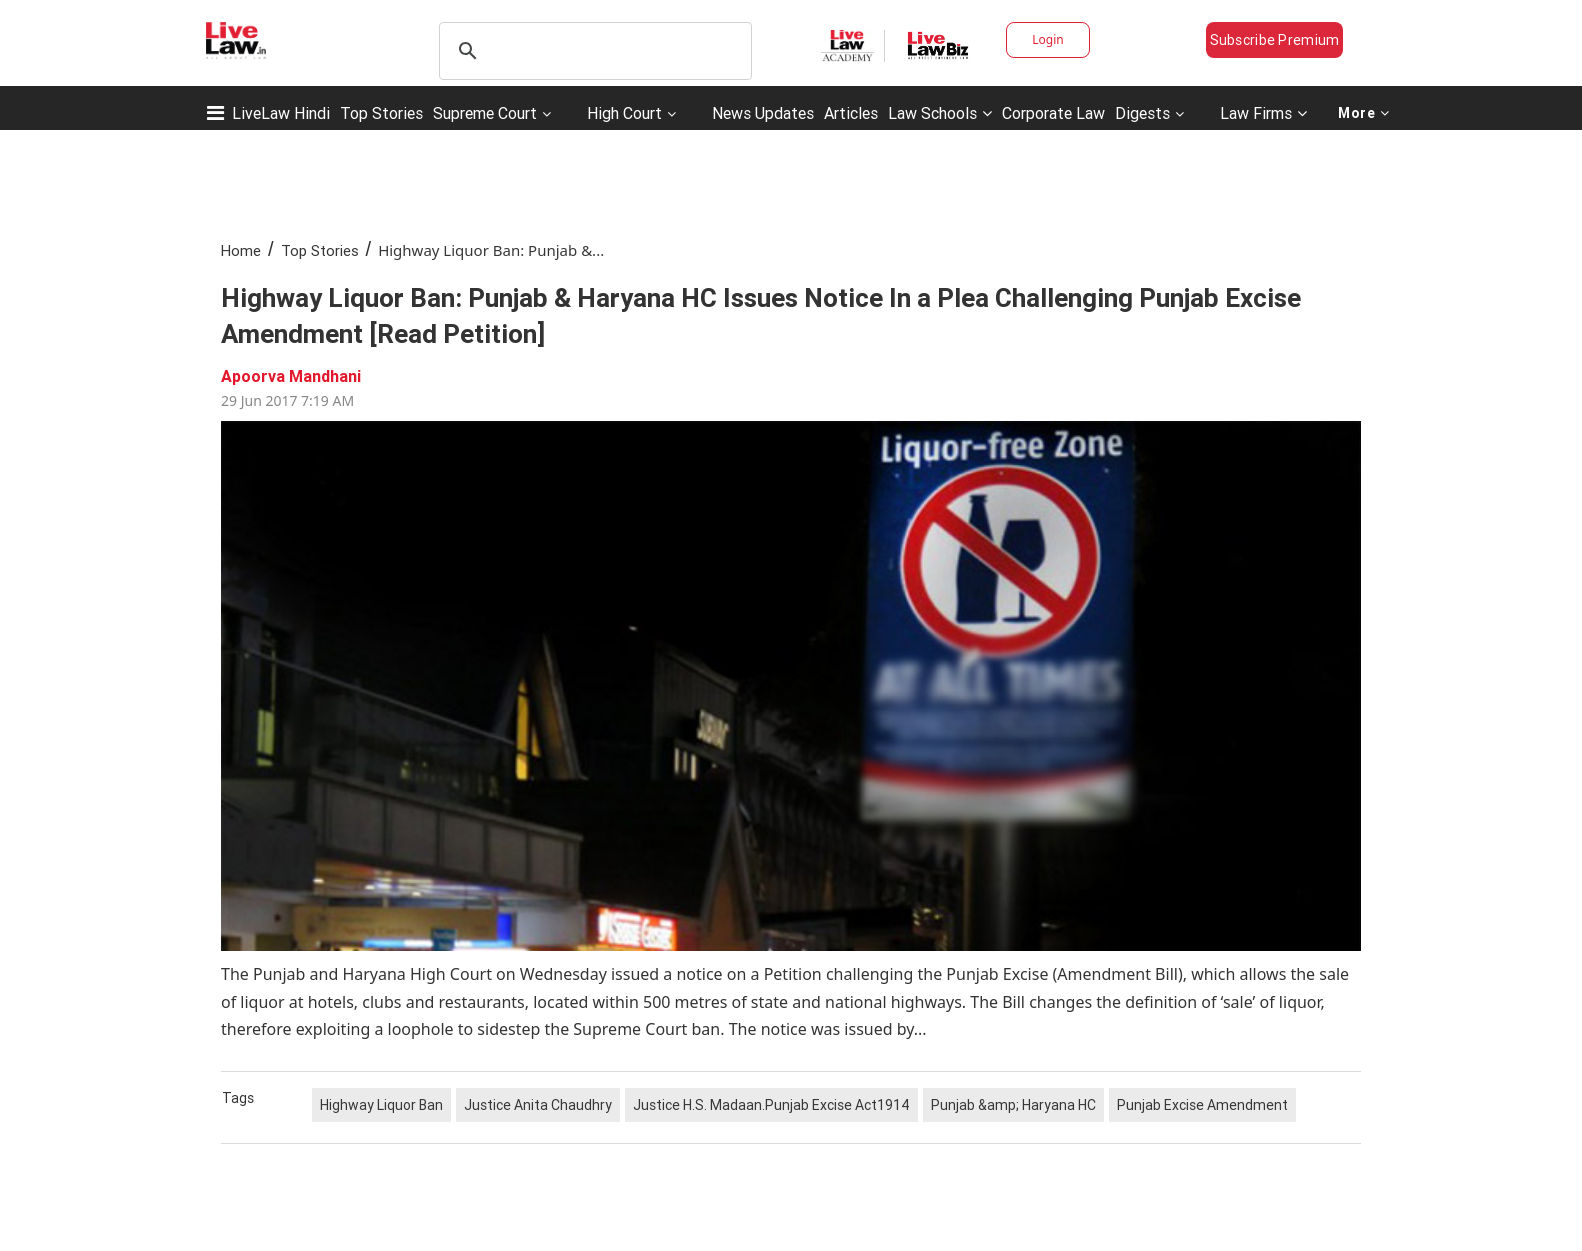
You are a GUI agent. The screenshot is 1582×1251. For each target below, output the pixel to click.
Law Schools (940, 113)
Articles (851, 113)
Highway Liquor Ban (381, 1105)
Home (241, 250)
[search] (592, 51)
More (1364, 113)
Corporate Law (1053, 113)
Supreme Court (485, 113)
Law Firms (1263, 113)
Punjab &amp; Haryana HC (1013, 1105)
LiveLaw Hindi (281, 113)
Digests (1142, 113)
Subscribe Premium (1275, 40)
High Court (624, 113)
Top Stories (381, 113)
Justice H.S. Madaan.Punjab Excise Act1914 (771, 1105)
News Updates (763, 113)
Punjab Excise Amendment (1202, 1105)
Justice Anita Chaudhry (538, 1105)
